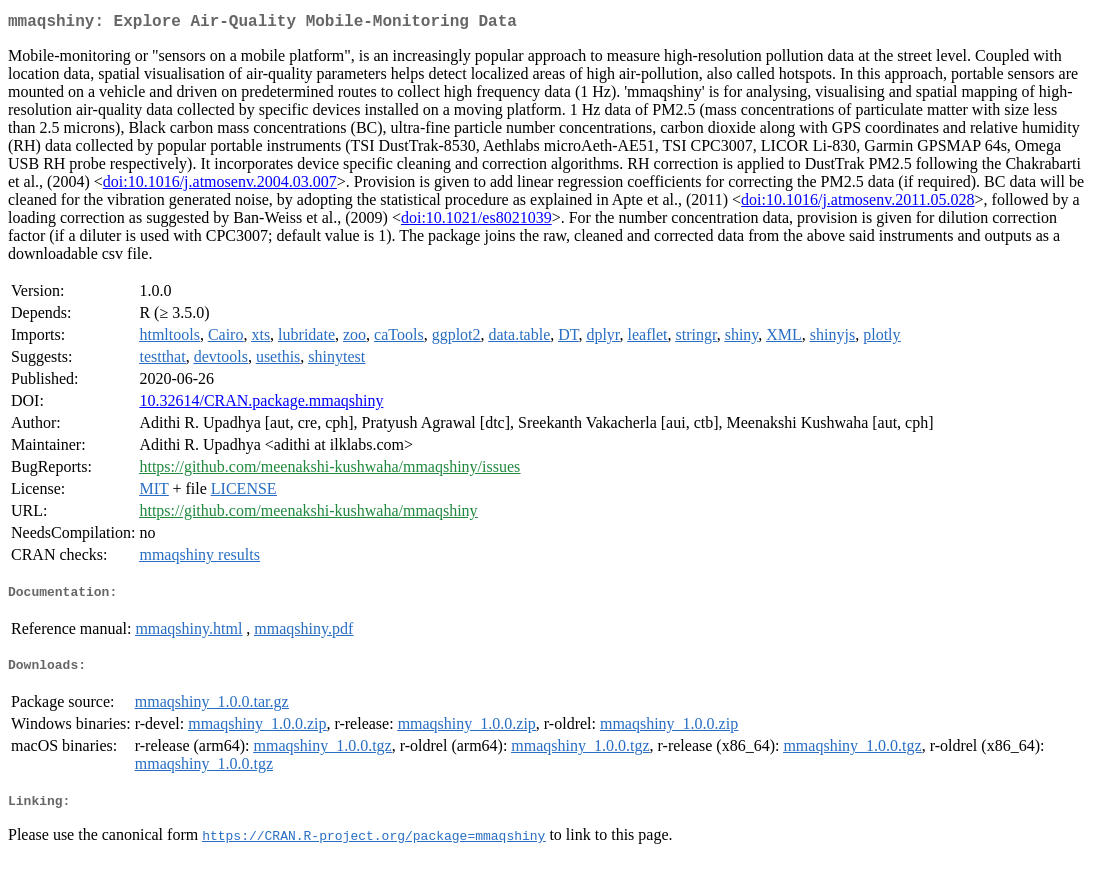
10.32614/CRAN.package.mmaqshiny (261, 404)
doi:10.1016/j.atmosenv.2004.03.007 (220, 185)
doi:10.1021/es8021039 (476, 221)
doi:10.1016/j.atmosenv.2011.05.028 (857, 203)
